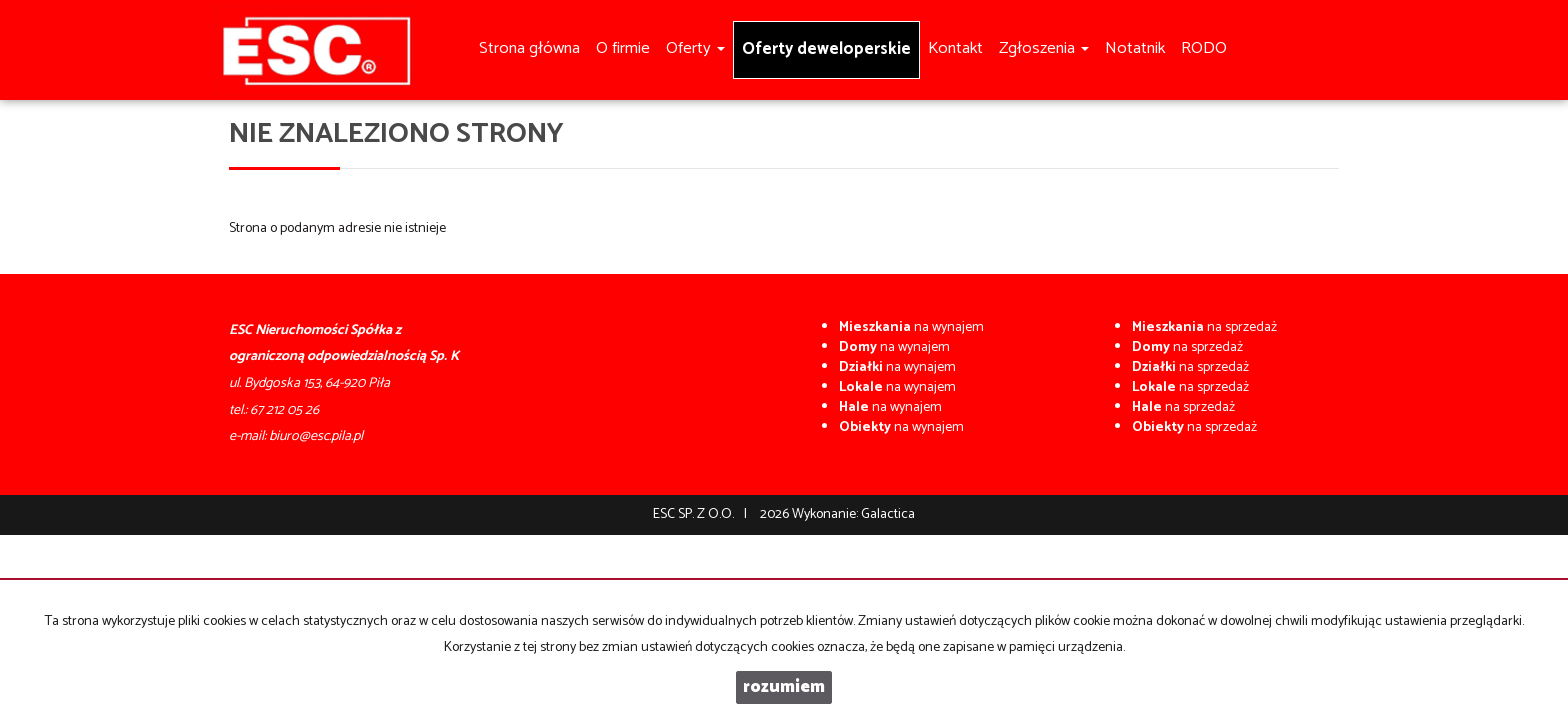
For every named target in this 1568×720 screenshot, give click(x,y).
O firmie (623, 48)
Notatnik (1135, 48)
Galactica (888, 514)
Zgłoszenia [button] (1044, 48)
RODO (1204, 48)
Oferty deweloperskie (826, 49)
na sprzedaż (1204, 327)
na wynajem (911, 327)
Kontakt (955, 48)
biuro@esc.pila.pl (316, 436)
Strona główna (529, 48)
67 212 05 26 (284, 410)
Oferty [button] (695, 48)
